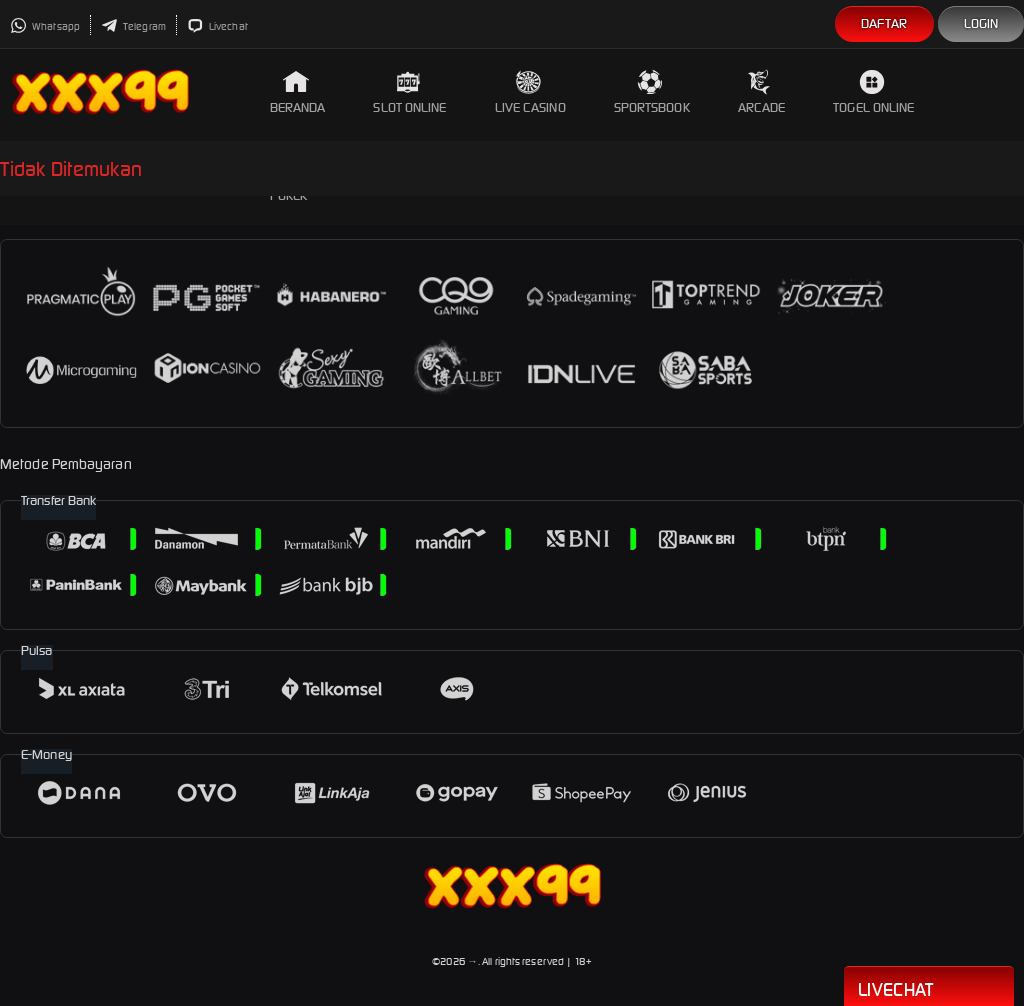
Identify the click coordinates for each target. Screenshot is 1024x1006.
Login (981, 23)
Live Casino (530, 92)
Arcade (762, 92)
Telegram (133, 26)
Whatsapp (45, 26)
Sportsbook (652, 92)
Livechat (217, 26)
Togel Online (873, 92)
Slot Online (409, 92)
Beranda (298, 92)
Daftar (884, 23)
